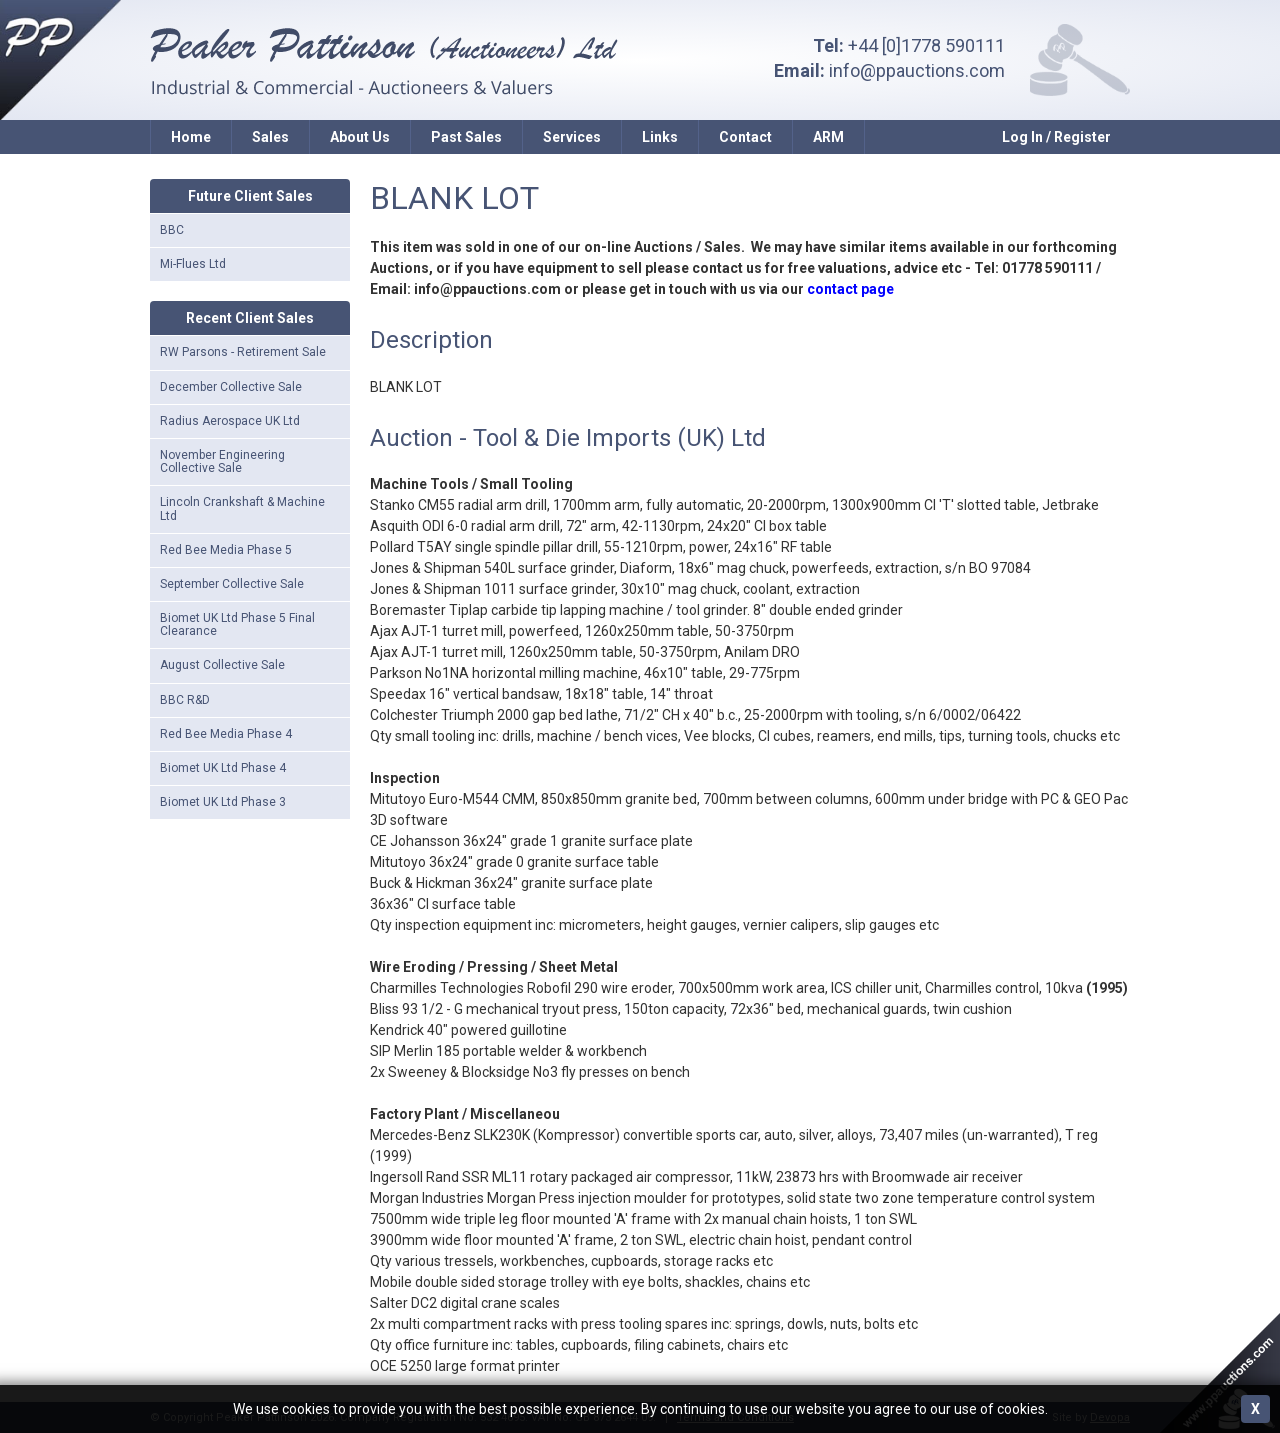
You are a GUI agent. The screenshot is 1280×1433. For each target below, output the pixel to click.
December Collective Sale (231, 387)
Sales (270, 137)
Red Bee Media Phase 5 (226, 550)
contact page (850, 289)
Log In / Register (1056, 137)
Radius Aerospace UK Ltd (230, 421)
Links (660, 137)
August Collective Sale (222, 665)
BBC (172, 230)
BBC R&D (185, 700)
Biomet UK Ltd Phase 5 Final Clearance (237, 624)
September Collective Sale (232, 584)
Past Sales (466, 137)
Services (572, 137)
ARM (828, 137)
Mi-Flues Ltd (193, 264)
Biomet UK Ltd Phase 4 (223, 768)
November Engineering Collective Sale (222, 461)
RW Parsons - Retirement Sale (243, 352)
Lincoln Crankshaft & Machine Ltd (242, 508)
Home (191, 137)
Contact (745, 137)
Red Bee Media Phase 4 (226, 734)
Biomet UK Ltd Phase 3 (223, 802)
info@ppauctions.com (917, 70)
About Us (360, 137)
